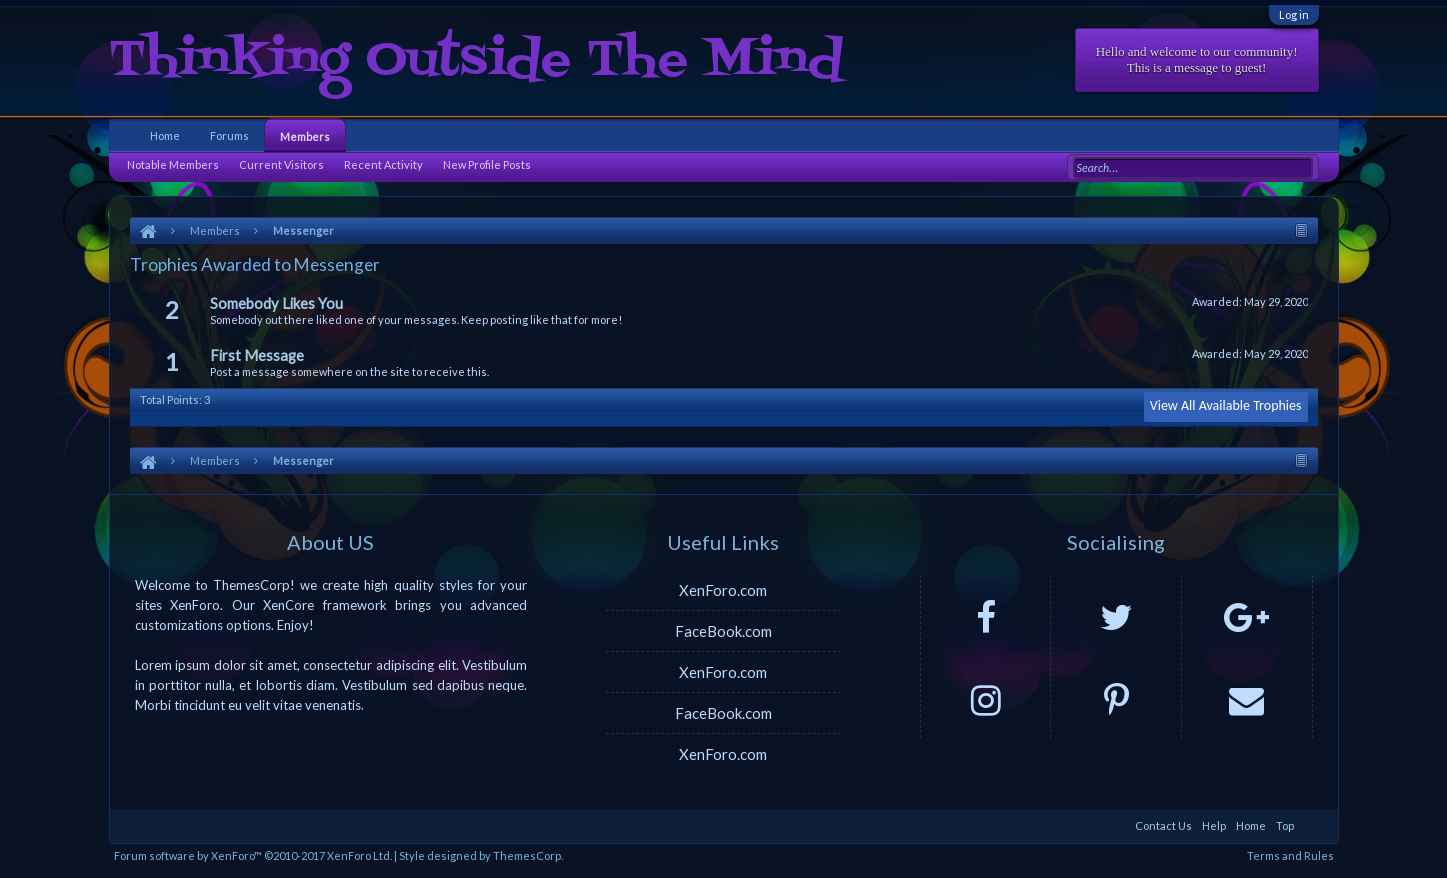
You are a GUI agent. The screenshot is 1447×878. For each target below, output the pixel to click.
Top (1285, 825)
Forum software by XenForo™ (253, 855)
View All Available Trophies (1226, 405)
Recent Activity (383, 164)
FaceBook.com (723, 631)
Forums (229, 135)
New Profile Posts (487, 164)
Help (1214, 825)
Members (305, 136)
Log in (1294, 14)
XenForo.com (723, 590)
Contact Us (1163, 825)
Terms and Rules (1290, 855)
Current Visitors (281, 164)
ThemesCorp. (528, 855)
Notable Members (173, 164)
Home (165, 135)
